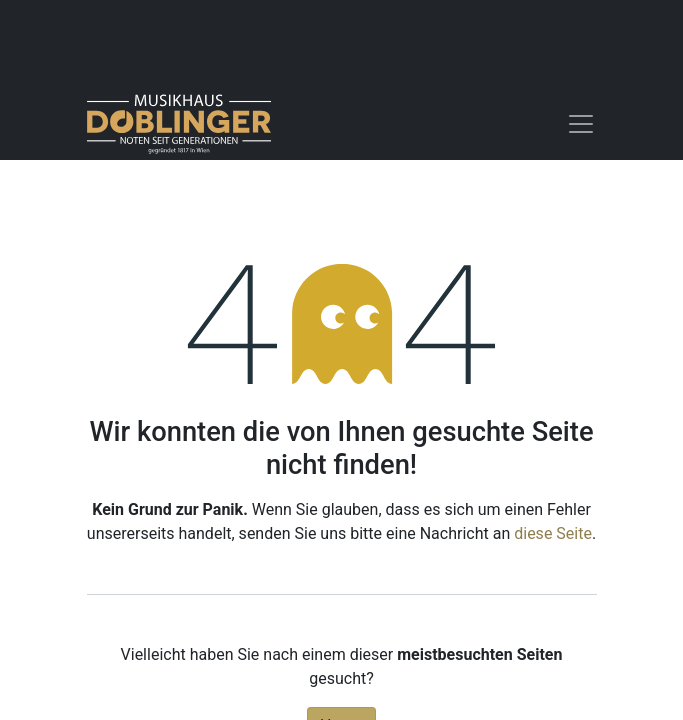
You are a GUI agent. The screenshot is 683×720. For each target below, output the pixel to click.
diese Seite (553, 533)
